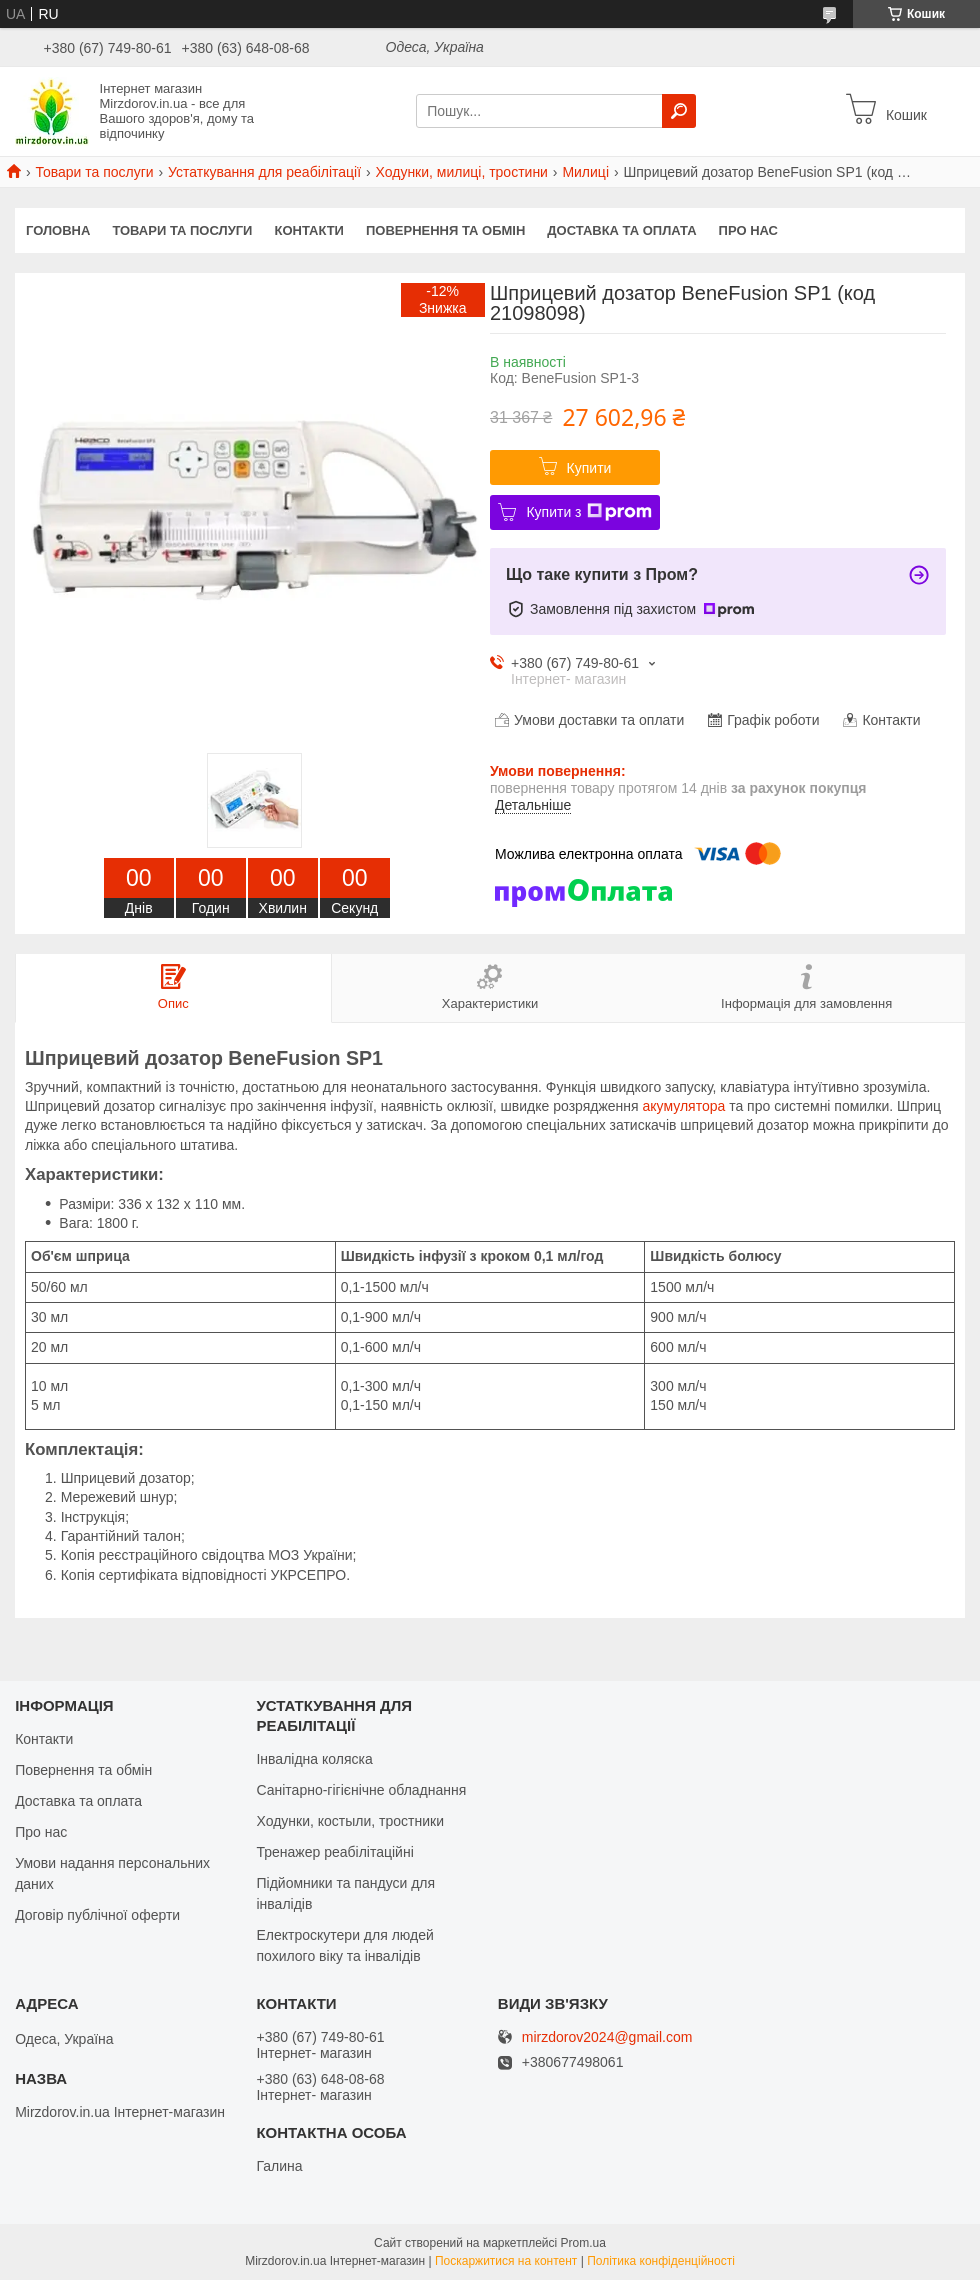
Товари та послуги (94, 172)
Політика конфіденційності (661, 2261)
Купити (589, 468)
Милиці (585, 172)
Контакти (309, 230)
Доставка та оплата (621, 230)
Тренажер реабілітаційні (334, 1852)
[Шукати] (679, 111)
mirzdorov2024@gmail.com (607, 2037)
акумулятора (684, 1106)
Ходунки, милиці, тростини (462, 172)
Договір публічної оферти (97, 1915)
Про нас (748, 230)
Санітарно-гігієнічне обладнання (361, 1790)
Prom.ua (583, 2243)
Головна (58, 230)
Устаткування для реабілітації (264, 172)
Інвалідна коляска (314, 1759)
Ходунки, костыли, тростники (350, 1821)
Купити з (588, 512)
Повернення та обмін (445, 230)
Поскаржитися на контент (506, 2261)
